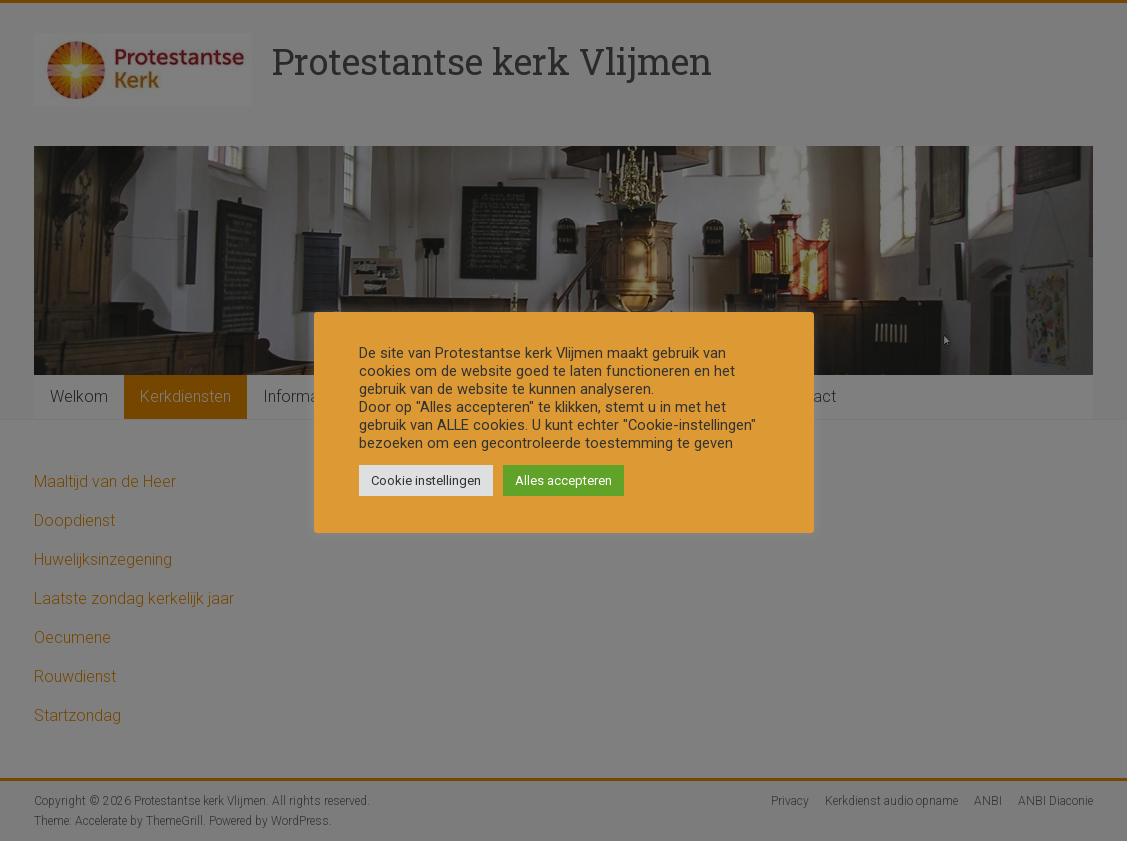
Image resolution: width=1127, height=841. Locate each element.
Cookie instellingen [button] (426, 480)
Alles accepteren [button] (563, 480)
